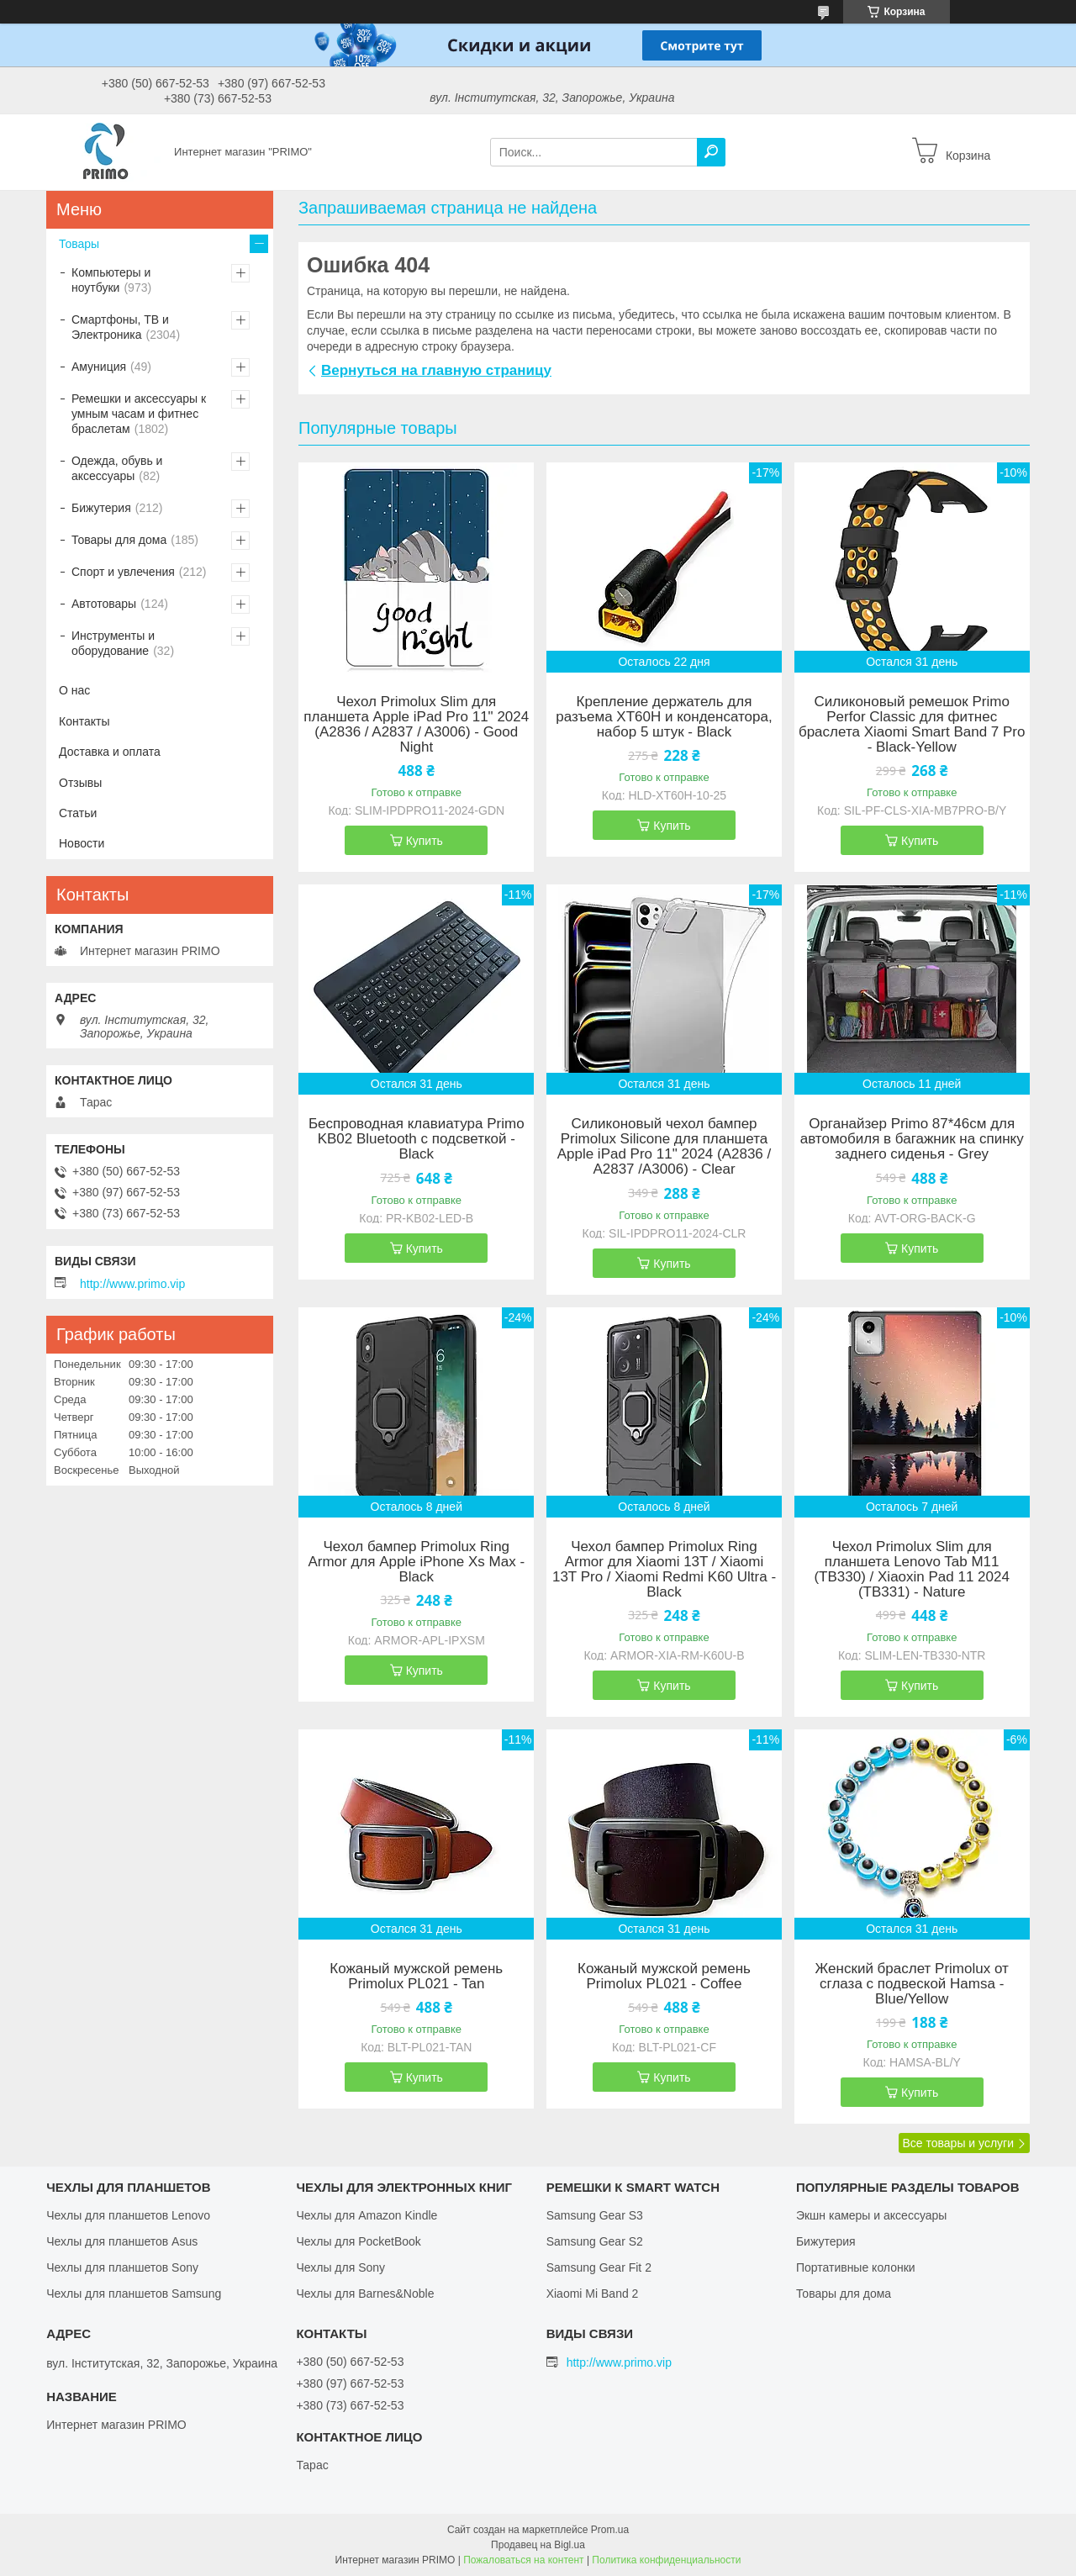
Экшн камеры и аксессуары (871, 2215)
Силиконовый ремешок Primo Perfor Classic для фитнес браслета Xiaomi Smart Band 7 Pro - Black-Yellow (912, 724)
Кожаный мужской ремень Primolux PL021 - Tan (416, 1976)
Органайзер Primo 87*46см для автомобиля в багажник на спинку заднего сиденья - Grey (912, 1139)
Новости (81, 843)
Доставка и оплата (110, 751)
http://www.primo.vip (132, 1284)
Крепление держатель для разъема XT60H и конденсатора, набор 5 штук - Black (664, 717)
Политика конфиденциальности (666, 2560)
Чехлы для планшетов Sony (122, 2267)
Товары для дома (118, 539)
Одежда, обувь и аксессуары (116, 468)
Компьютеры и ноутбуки (110, 280)
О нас (74, 690)
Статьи (78, 813)
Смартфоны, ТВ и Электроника (120, 327)
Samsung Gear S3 (594, 2215)
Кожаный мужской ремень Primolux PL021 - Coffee (664, 1976)
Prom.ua (610, 2530)
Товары (79, 244)
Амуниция (98, 366)
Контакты (84, 721)
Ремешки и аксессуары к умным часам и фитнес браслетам (138, 413)
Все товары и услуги (958, 2143)
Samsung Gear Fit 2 (598, 2267)
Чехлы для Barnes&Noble (365, 2293)
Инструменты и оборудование (113, 643)
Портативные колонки (855, 2267)
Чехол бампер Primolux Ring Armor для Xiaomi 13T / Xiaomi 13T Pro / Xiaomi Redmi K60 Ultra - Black (664, 1569)
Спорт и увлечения (123, 571)
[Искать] (711, 152)
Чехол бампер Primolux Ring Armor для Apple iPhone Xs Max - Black (416, 1562)
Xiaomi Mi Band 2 (592, 2293)
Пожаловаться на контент (523, 2560)
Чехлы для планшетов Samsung (133, 2293)
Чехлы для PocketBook (358, 2241)
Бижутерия (101, 508)
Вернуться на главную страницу (436, 370)
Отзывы (80, 782)
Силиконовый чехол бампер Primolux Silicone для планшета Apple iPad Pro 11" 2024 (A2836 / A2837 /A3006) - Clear (664, 1146)
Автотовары (103, 603)
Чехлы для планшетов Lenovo (128, 2215)
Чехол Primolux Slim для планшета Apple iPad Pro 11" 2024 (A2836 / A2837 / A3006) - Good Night (416, 724)
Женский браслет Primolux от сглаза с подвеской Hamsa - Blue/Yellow (912, 1984)
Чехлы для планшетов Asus (122, 2241)
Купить (424, 840)
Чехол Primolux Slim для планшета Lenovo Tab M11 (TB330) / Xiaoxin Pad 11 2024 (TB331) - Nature (911, 1569)
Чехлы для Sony (340, 2267)
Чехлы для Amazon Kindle (366, 2215)
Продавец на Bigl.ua (538, 2545)
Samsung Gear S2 (594, 2241)
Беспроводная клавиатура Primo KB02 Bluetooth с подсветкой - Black (417, 1139)
